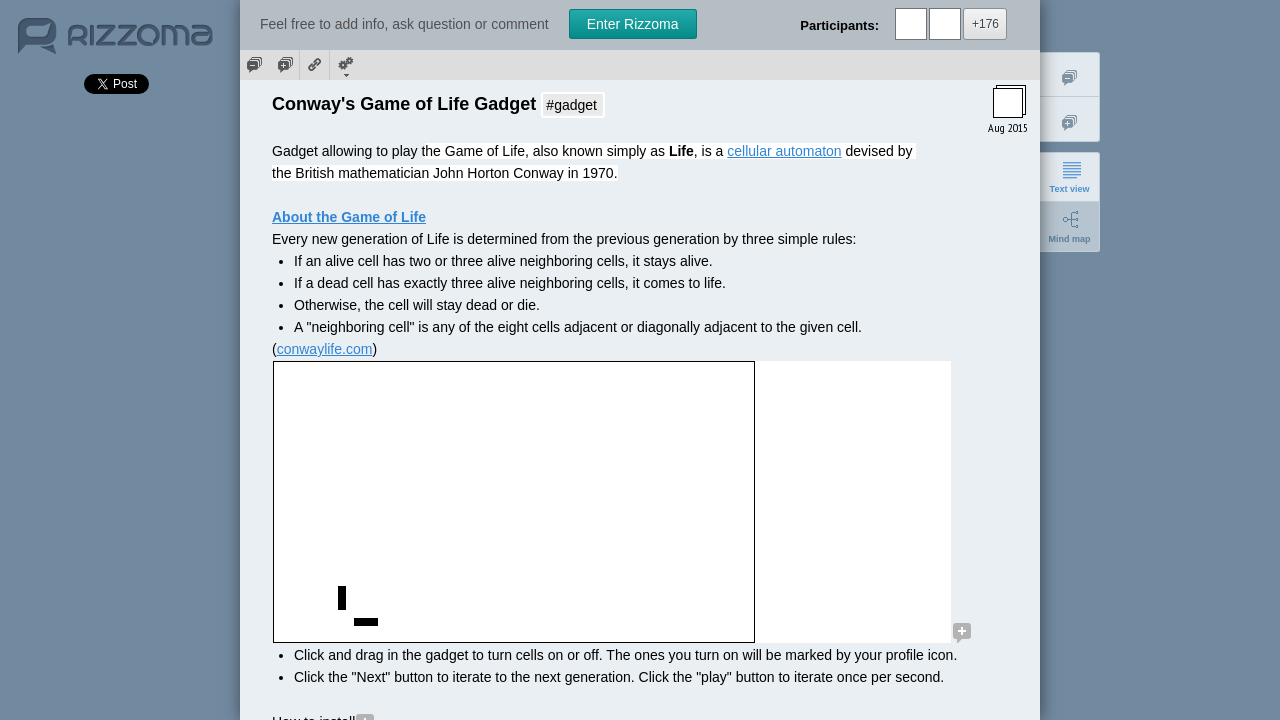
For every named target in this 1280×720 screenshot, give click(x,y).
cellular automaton (784, 151)
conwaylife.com (325, 349)
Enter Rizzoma (633, 24)
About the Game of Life (349, 217)
